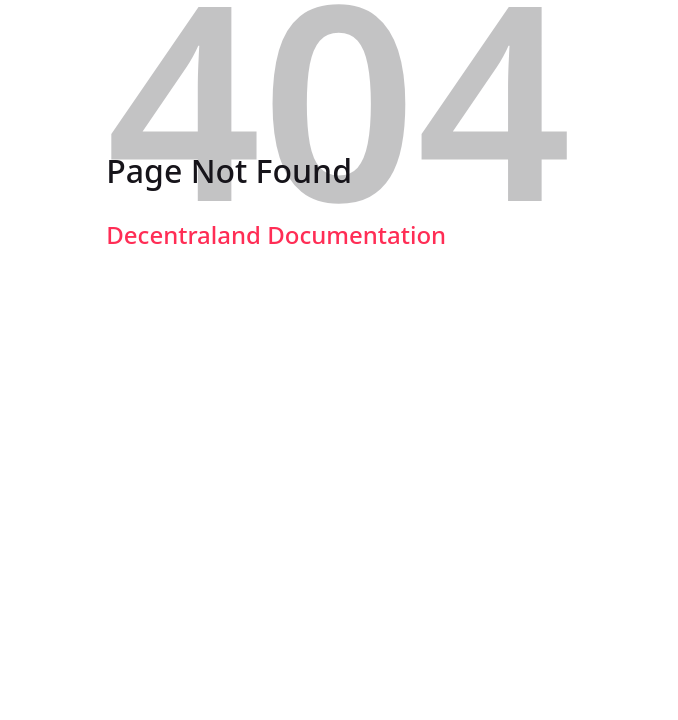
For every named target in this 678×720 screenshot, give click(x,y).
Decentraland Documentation (276, 234)
